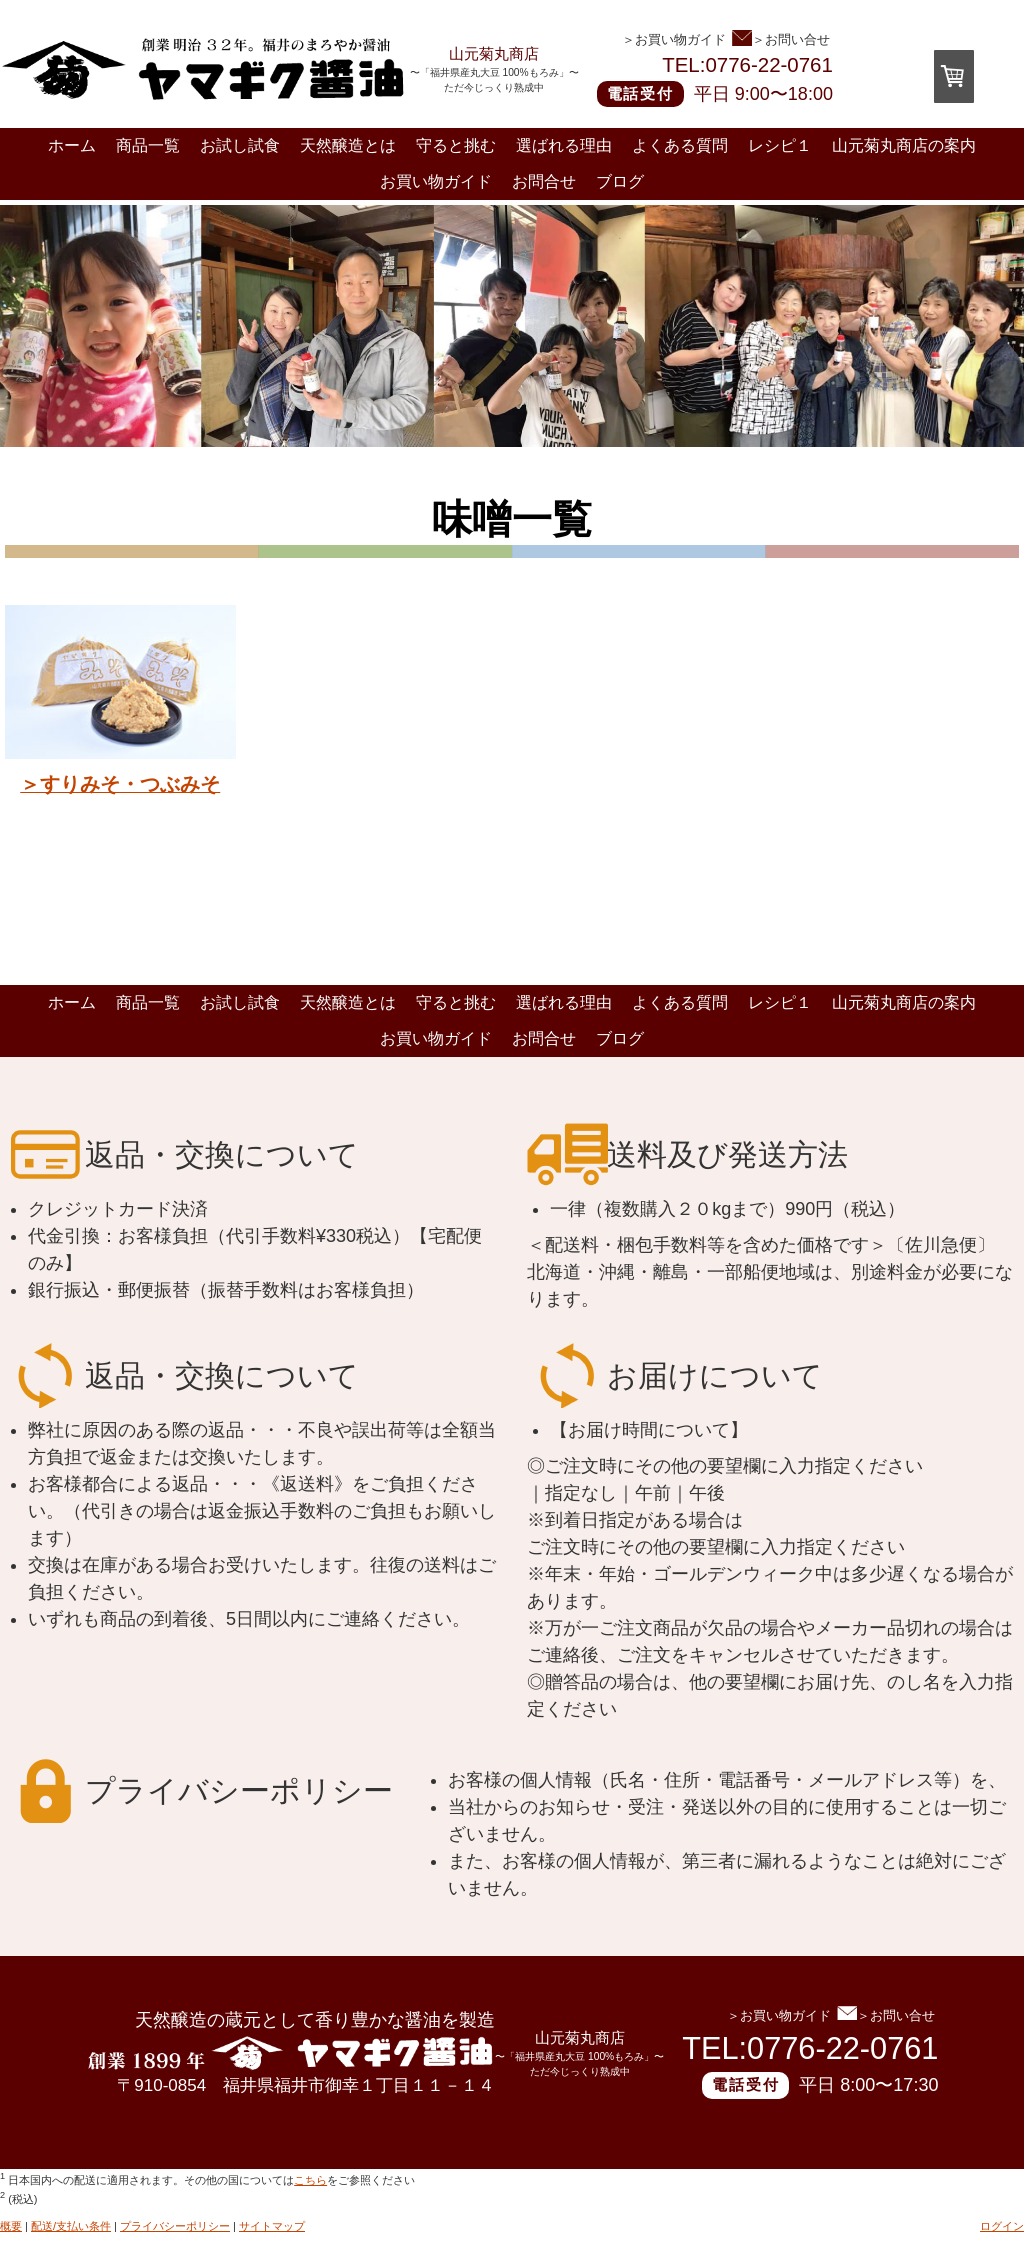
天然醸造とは (348, 145)
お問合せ (544, 181)
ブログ (620, 181)
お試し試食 (240, 145)
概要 (11, 2226)
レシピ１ (780, 145)
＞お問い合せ (781, 38)
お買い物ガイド (436, 181)
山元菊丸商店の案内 (904, 145)
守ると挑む (456, 145)
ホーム (72, 145)
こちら (310, 2180)
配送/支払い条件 (71, 2226)
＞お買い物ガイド (674, 39)
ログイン (1002, 2226)
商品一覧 (148, 145)
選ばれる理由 (564, 145)
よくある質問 (680, 145)
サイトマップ (272, 2226)
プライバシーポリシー (175, 2226)
